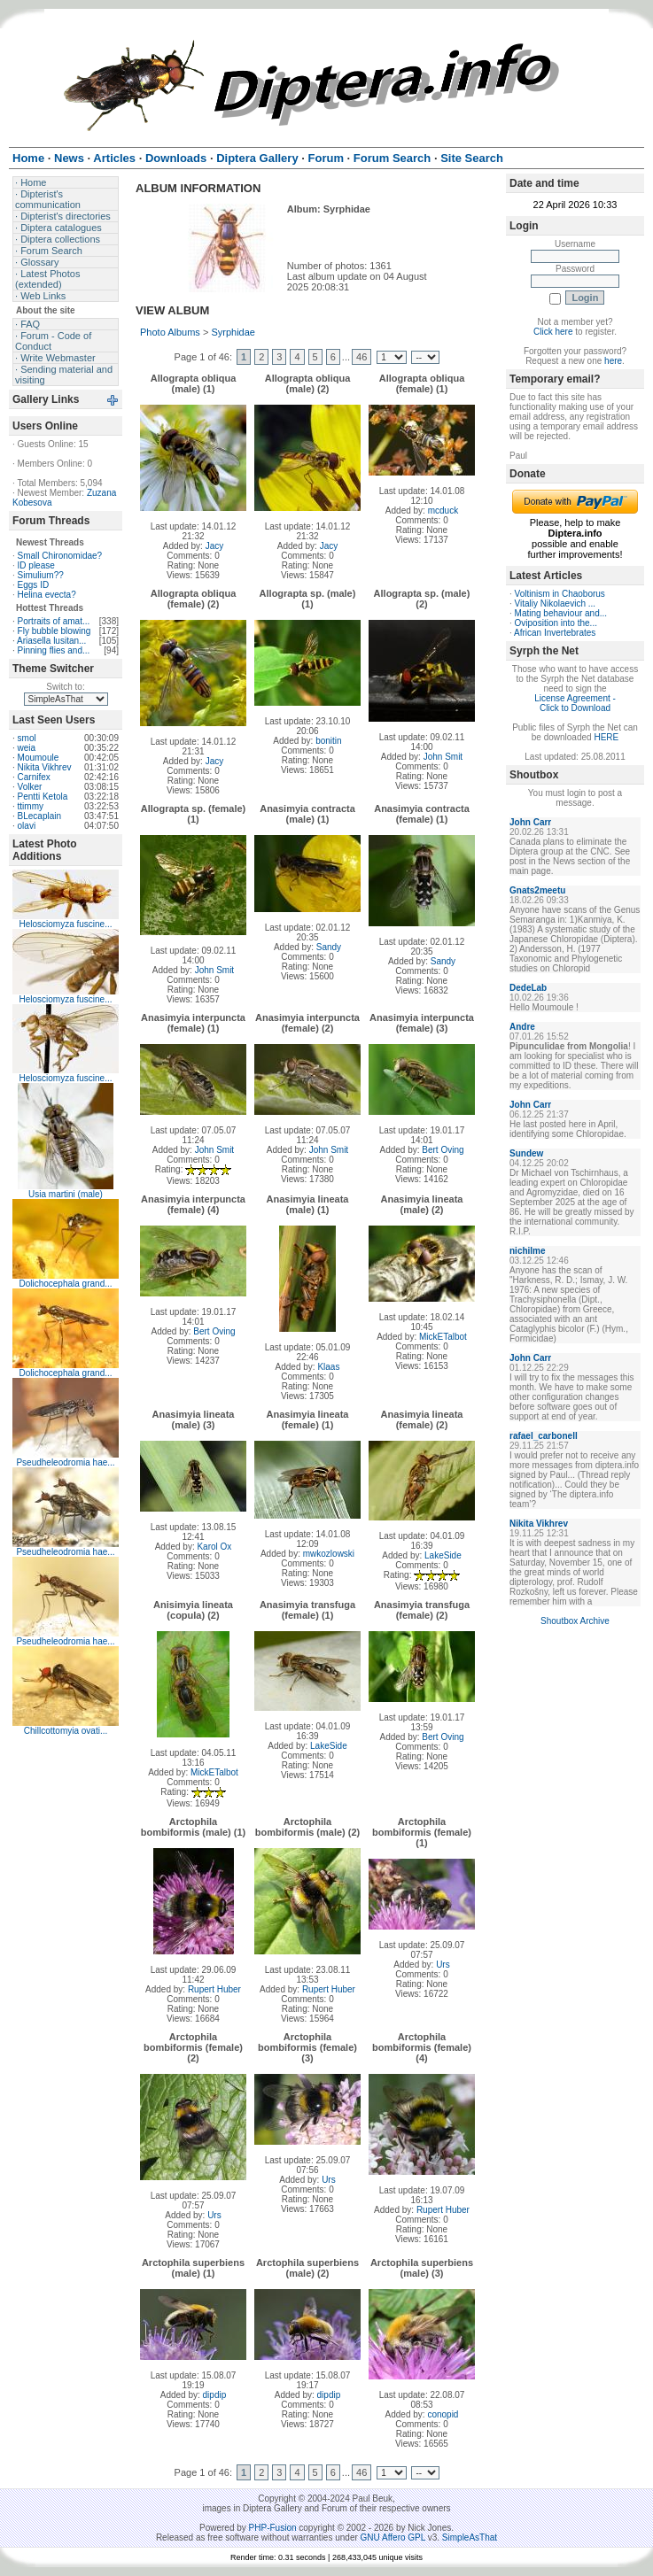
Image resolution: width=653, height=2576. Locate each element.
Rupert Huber (214, 1989)
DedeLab (528, 988)
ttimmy (30, 806)
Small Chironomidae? (60, 556)
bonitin (328, 741)
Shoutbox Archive (575, 1621)
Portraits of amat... (54, 621)
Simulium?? (41, 575)
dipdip (215, 2395)
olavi (27, 826)
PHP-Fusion (273, 2528)
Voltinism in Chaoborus (560, 594)
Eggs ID (34, 585)
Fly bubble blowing (54, 631)
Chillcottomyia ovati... (65, 1731)
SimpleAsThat (469, 2537)
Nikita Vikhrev (45, 767)
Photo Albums (170, 332)
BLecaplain (39, 816)
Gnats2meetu (537, 890)
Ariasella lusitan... (51, 641)
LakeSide (443, 1555)
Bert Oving (442, 1150)
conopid (442, 2414)
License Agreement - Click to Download (575, 703)
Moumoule (38, 757)
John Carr (530, 822)
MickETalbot (443, 1337)
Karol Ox (214, 1546)
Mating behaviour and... (561, 613)
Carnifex (34, 777)
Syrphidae (233, 332)
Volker (30, 787)
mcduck (443, 510)
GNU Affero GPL (393, 2537)
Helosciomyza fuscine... (65, 924)
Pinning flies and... (54, 650)
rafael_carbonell (543, 1436)
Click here (552, 332)
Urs (443, 1964)
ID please (36, 565)
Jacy (215, 546)
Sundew (526, 1153)
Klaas (328, 1367)
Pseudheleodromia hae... (65, 1462)
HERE (606, 737)
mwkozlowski (328, 1554)
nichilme (527, 1251)
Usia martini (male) (65, 1194)
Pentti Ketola (43, 796)
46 (361, 357)
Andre (522, 1027)
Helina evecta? (47, 595)
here (613, 361)
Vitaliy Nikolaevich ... (555, 603)
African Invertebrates (554, 633)
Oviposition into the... (556, 623)
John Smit (443, 757)
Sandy (328, 947)
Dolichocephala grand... (65, 1283)
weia (27, 748)
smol (27, 738)
